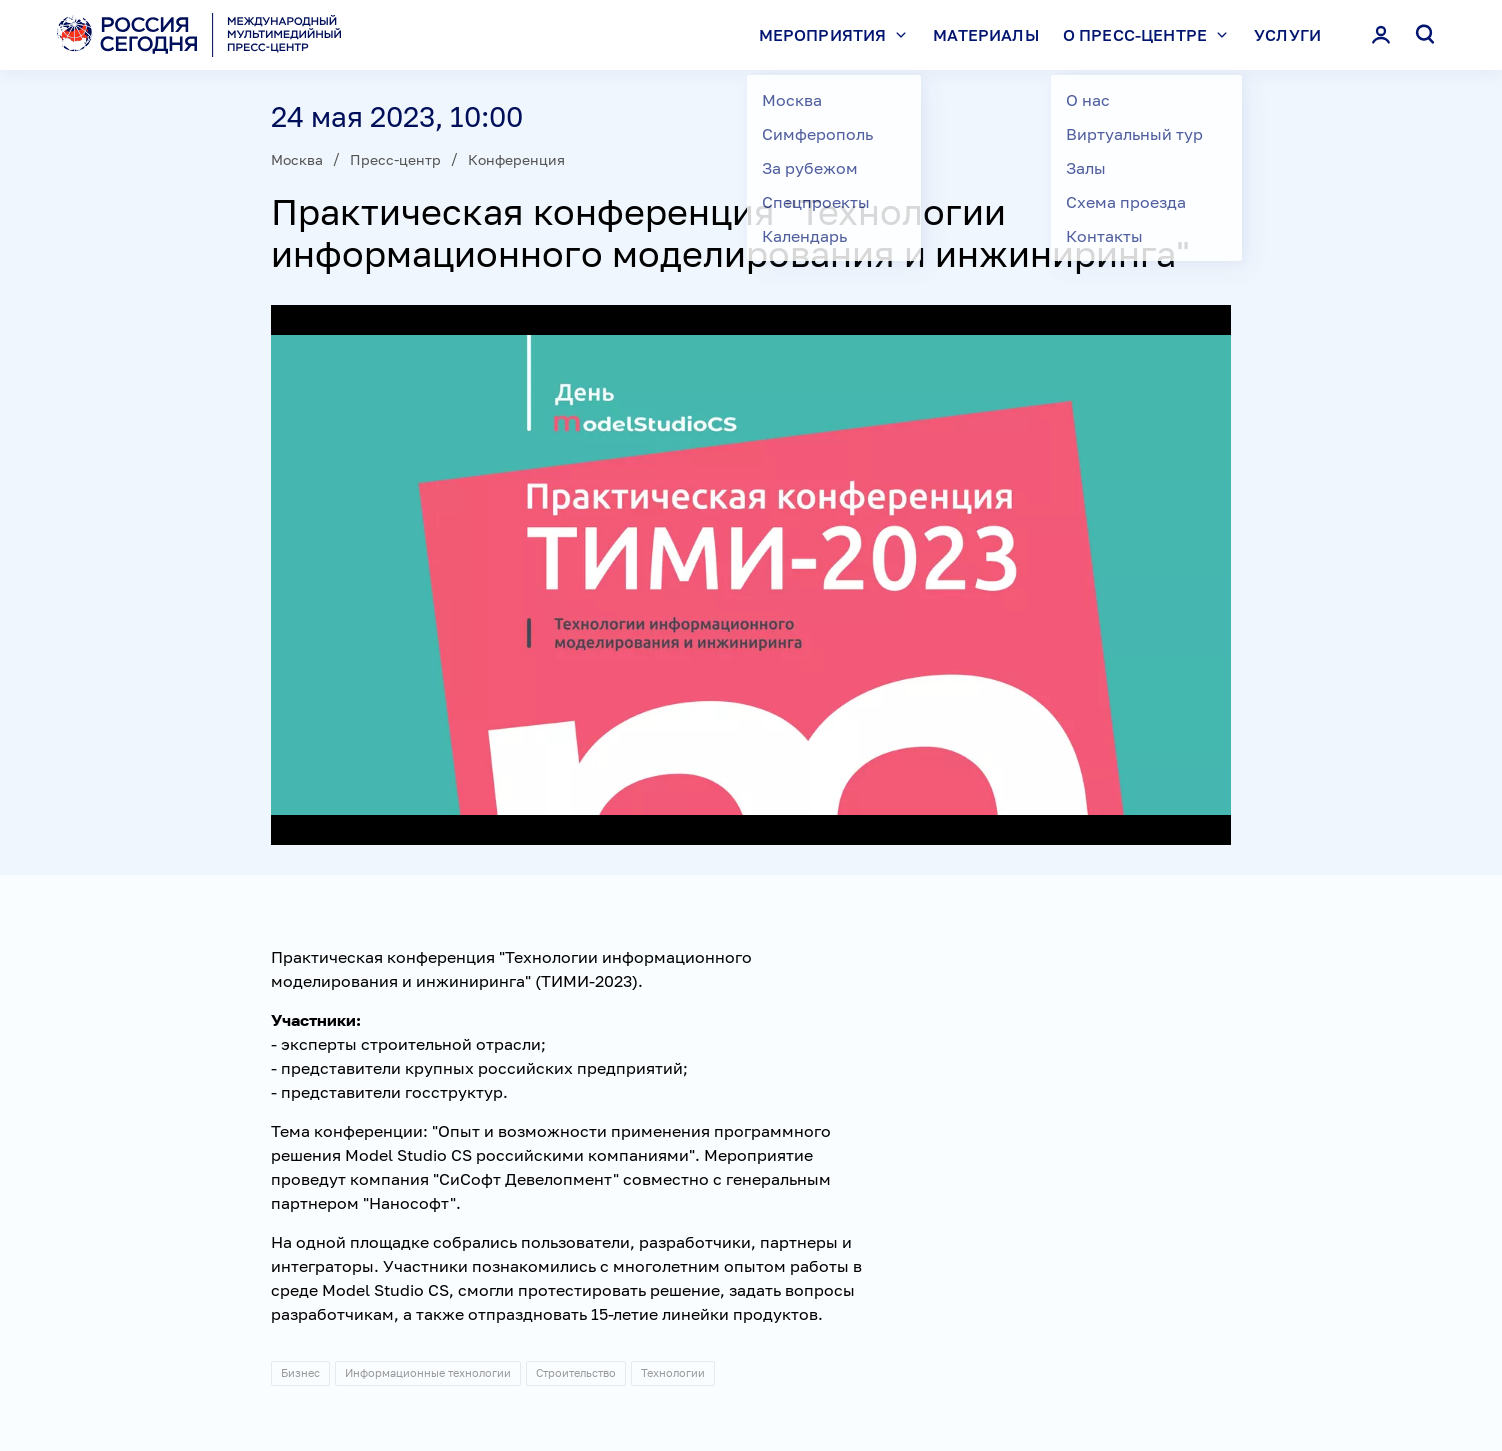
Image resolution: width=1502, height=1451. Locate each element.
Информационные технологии (428, 1372)
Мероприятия (838, 35)
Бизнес (300, 1372)
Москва (297, 159)
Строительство (576, 1372)
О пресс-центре (1150, 35)
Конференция (516, 159)
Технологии (673, 1372)
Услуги (1287, 35)
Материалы (985, 35)
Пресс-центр (395, 159)
